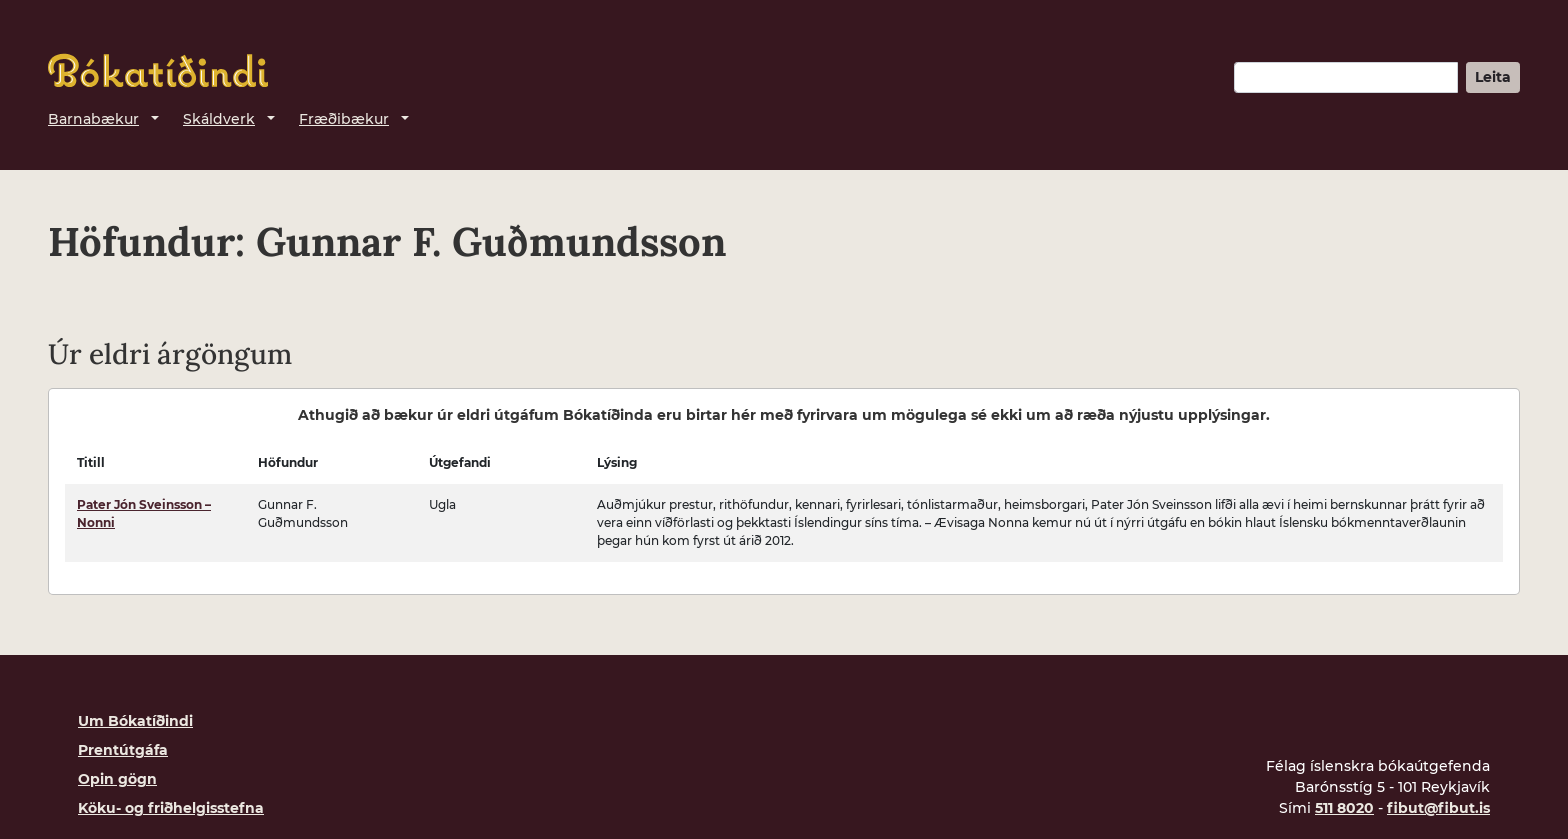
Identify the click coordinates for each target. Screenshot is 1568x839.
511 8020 (1344, 808)
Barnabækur (93, 119)
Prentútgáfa (123, 750)
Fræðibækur (344, 119)
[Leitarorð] (1346, 77)
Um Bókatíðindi (135, 721)
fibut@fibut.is (1438, 808)
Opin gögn (117, 779)
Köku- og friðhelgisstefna (171, 808)
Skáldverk (219, 119)
